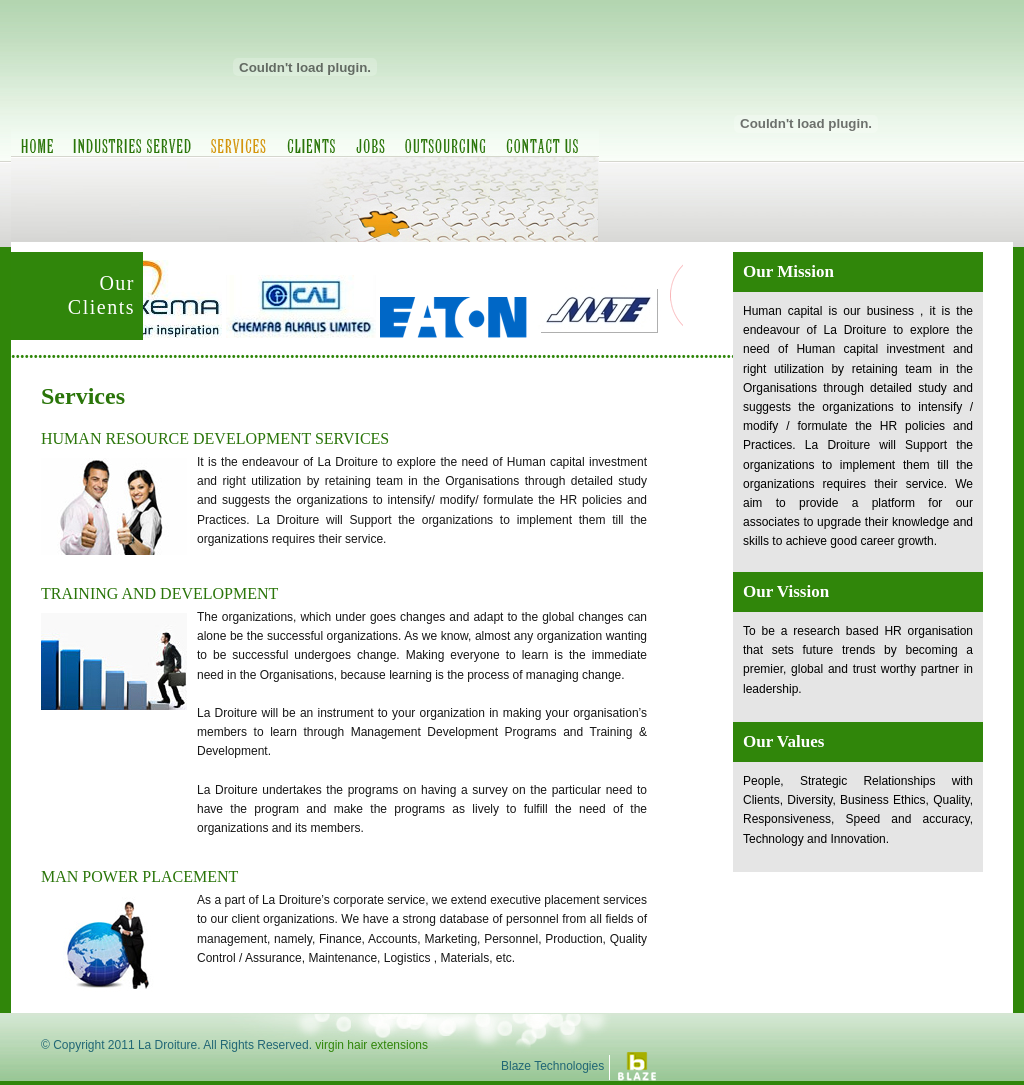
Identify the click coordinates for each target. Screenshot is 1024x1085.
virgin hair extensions (371, 1045)
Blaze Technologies (552, 1066)
